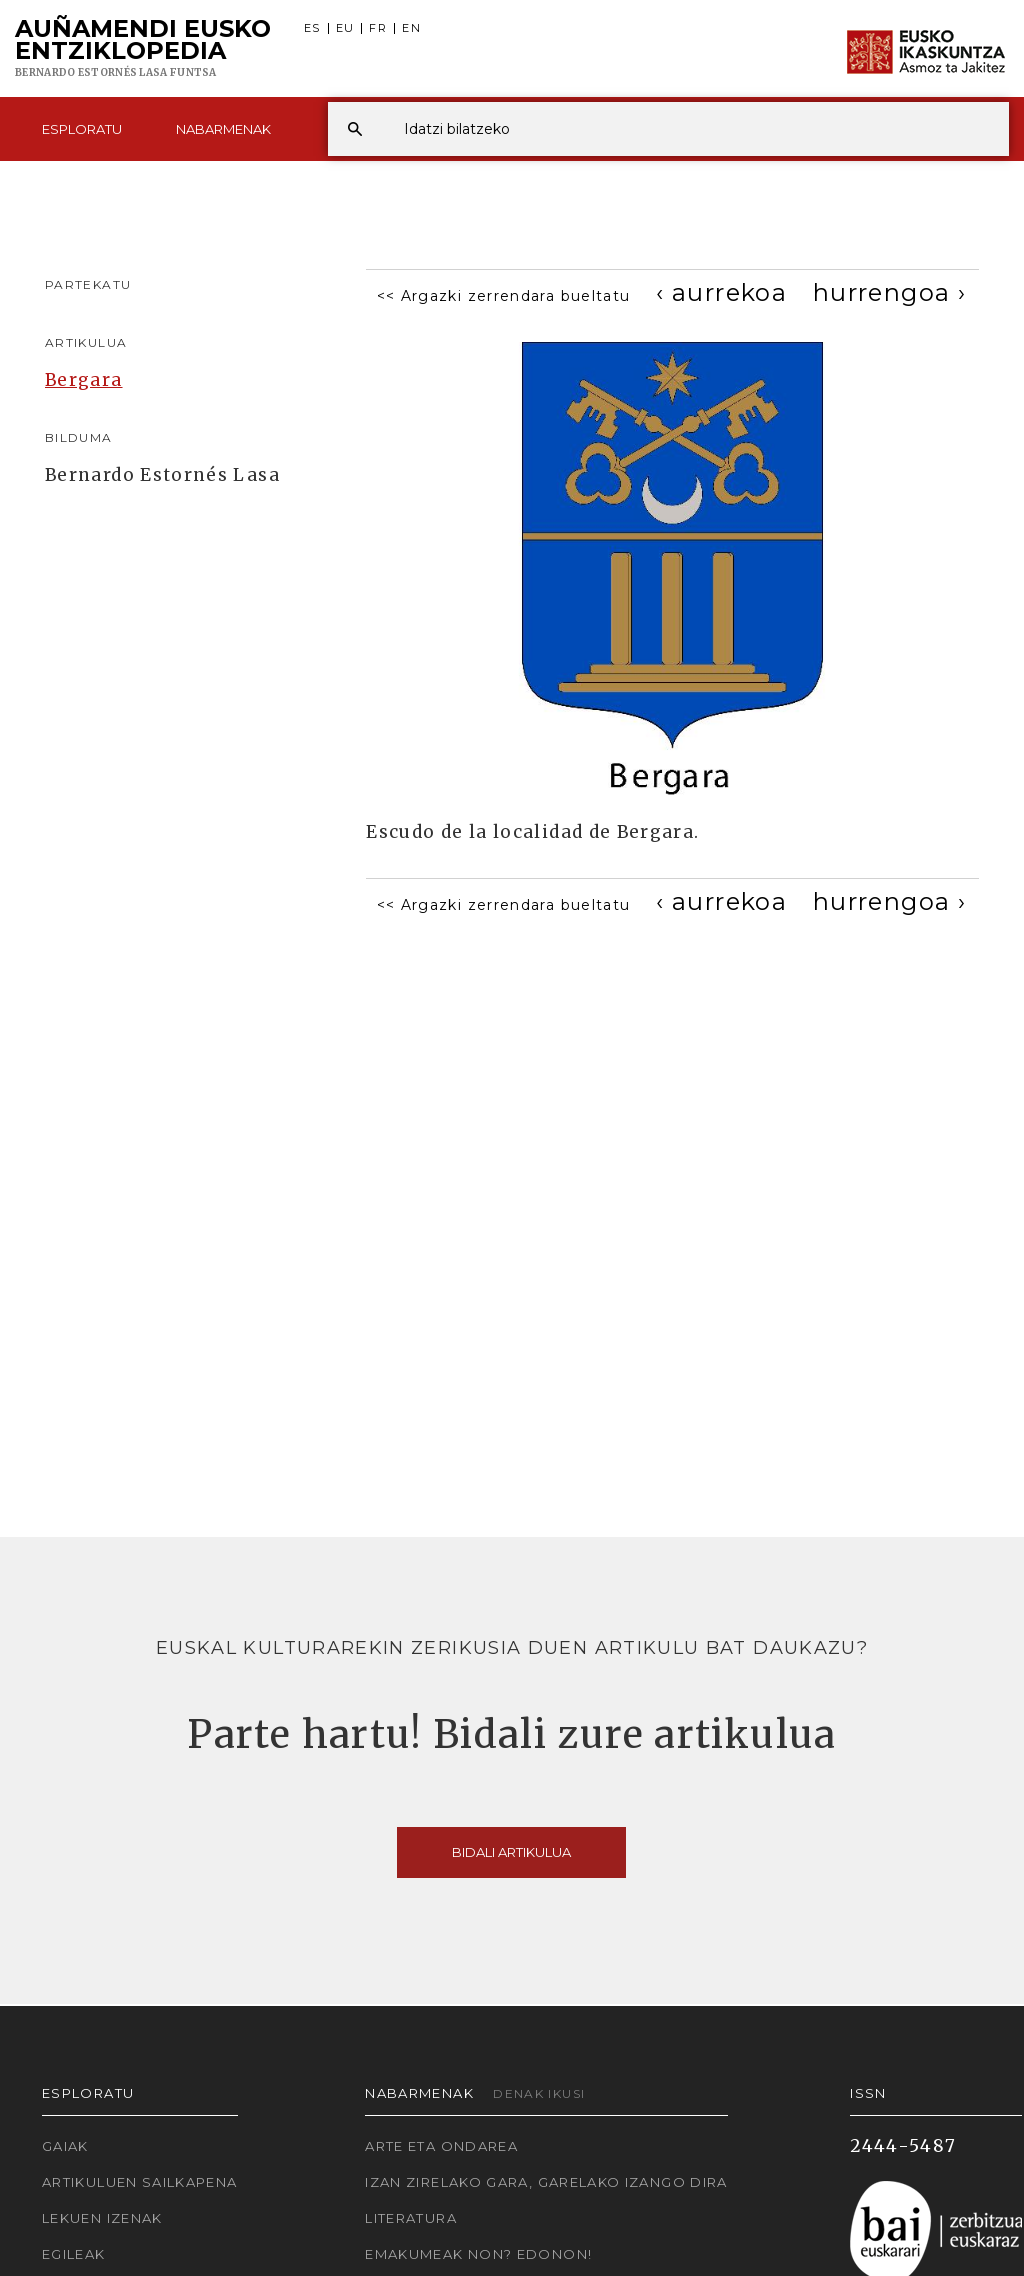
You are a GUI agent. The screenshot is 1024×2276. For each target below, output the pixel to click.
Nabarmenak (223, 129)
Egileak (74, 2254)
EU (345, 28)
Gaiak (65, 2146)
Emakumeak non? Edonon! (478, 2254)
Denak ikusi (539, 2093)
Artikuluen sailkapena (140, 2182)
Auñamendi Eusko (143, 49)
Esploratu (82, 129)
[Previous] (721, 292)
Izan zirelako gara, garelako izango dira (546, 2182)
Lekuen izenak (102, 2218)
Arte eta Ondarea (441, 2146)
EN (411, 28)
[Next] (889, 292)
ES (312, 28)
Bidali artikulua (511, 1852)
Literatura (411, 2218)
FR (378, 28)
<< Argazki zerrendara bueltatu (504, 296)
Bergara (84, 380)
